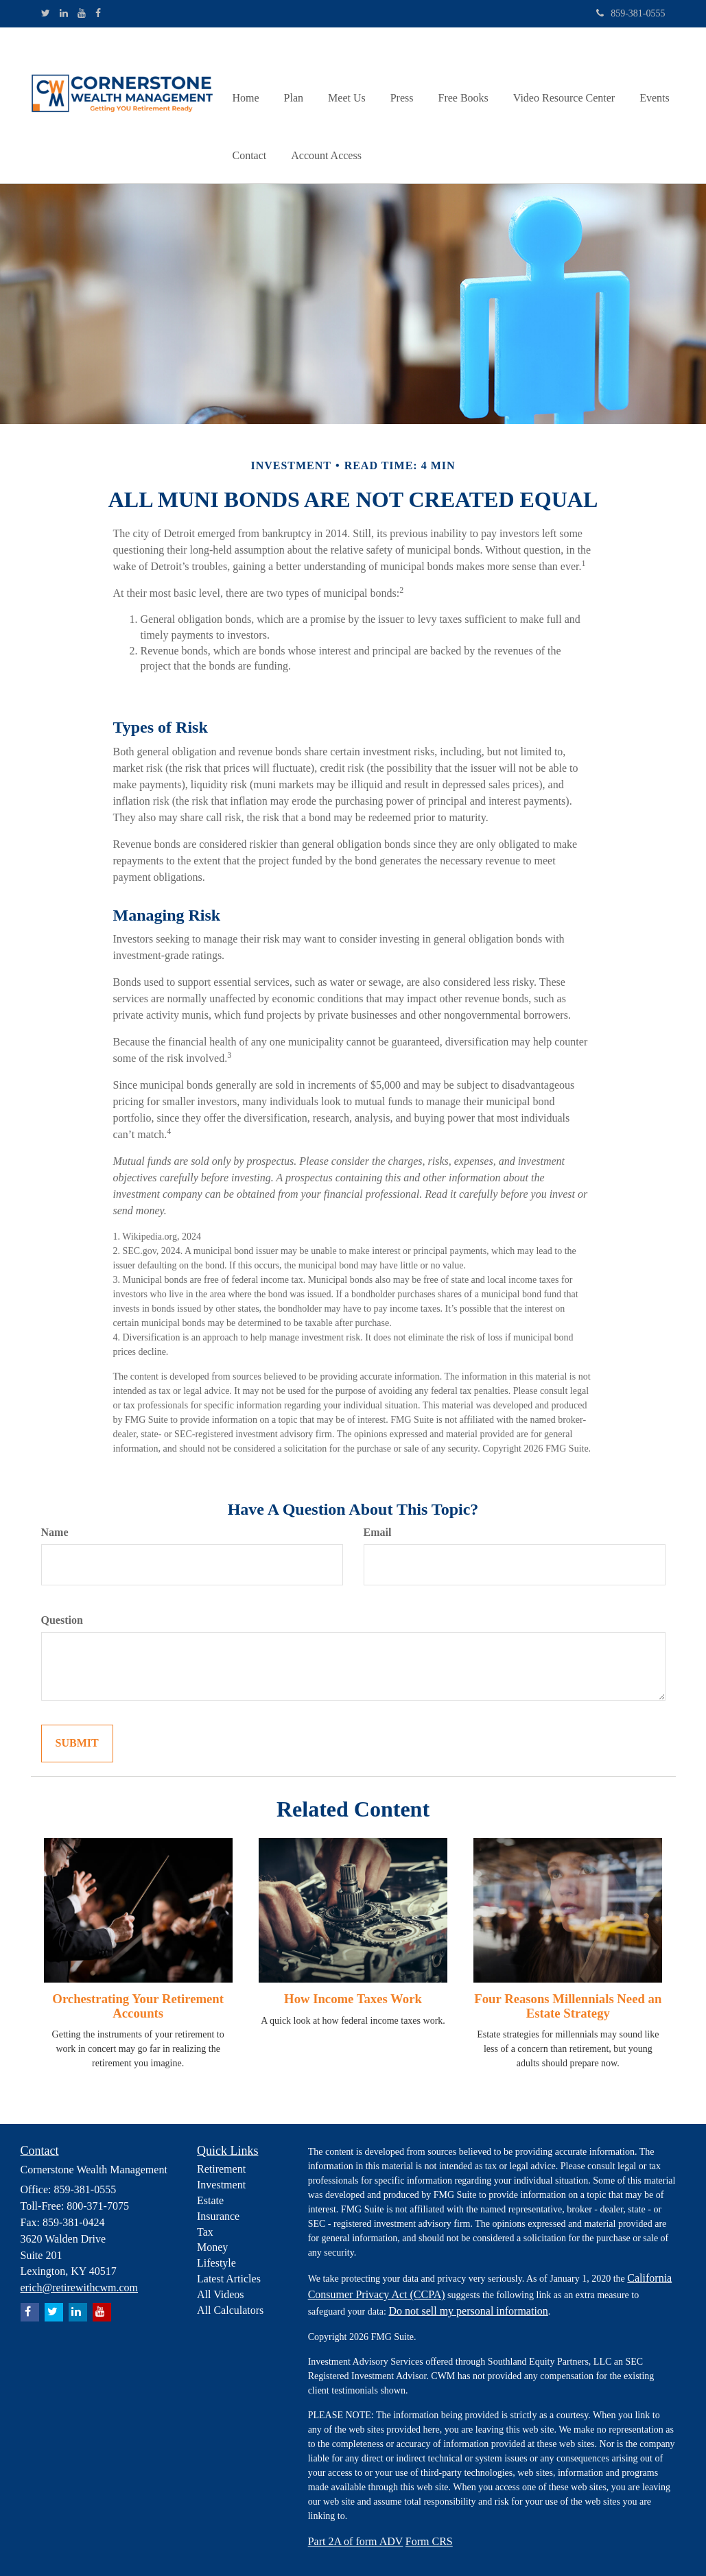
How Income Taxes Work (353, 1999)
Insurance (218, 2216)
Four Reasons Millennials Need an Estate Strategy (567, 2006)
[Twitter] (45, 14)
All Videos (220, 2294)
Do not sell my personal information (468, 2311)
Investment (221, 2184)
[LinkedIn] (64, 14)
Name (55, 1532)
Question (62, 1620)
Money (212, 2247)
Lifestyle (216, 2263)
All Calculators (230, 2310)
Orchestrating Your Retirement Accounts (138, 2006)
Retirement (221, 2169)
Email (378, 1532)
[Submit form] (77, 1743)
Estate (210, 2200)
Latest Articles (229, 2278)
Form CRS (429, 2541)
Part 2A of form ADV (355, 2541)
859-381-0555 (630, 13)
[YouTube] (82, 14)
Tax (205, 2232)
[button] (294, 76)
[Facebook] (98, 14)
